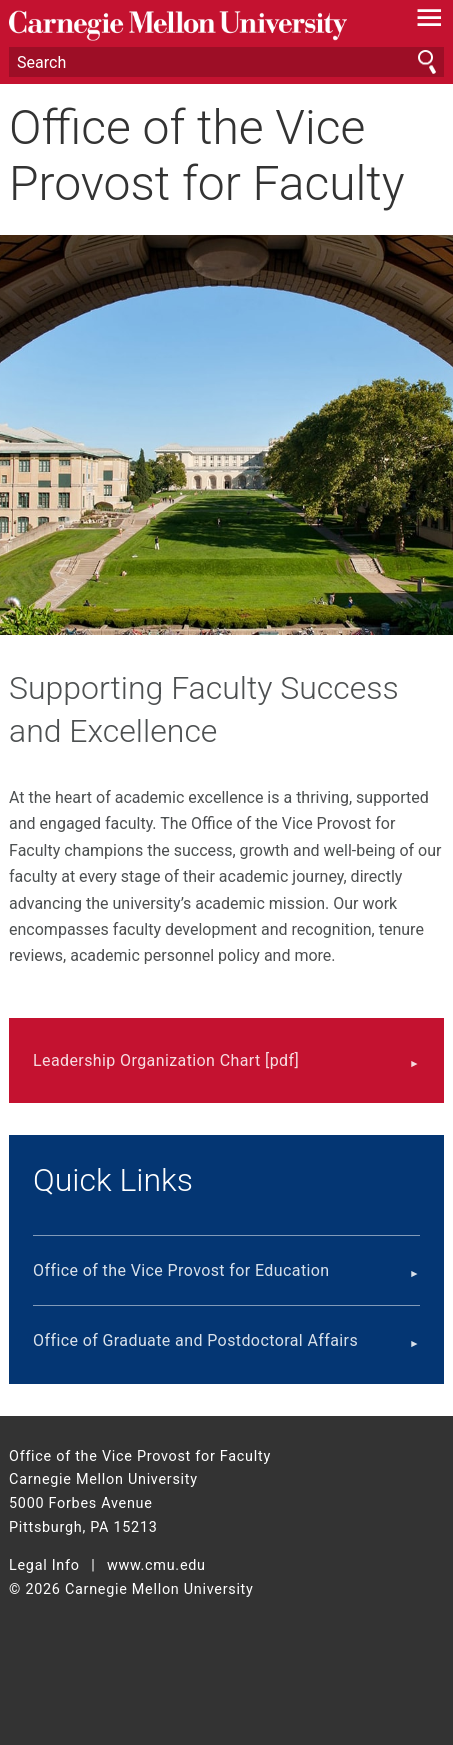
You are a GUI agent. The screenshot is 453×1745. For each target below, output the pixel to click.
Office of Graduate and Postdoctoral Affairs (195, 1340)
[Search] (226, 62)
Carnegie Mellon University (194, 25)
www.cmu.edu (156, 1565)
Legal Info (44, 1565)
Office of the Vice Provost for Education (181, 1270)
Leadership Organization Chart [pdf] (166, 1060)
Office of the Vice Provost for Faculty (207, 155)
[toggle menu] (429, 22)
